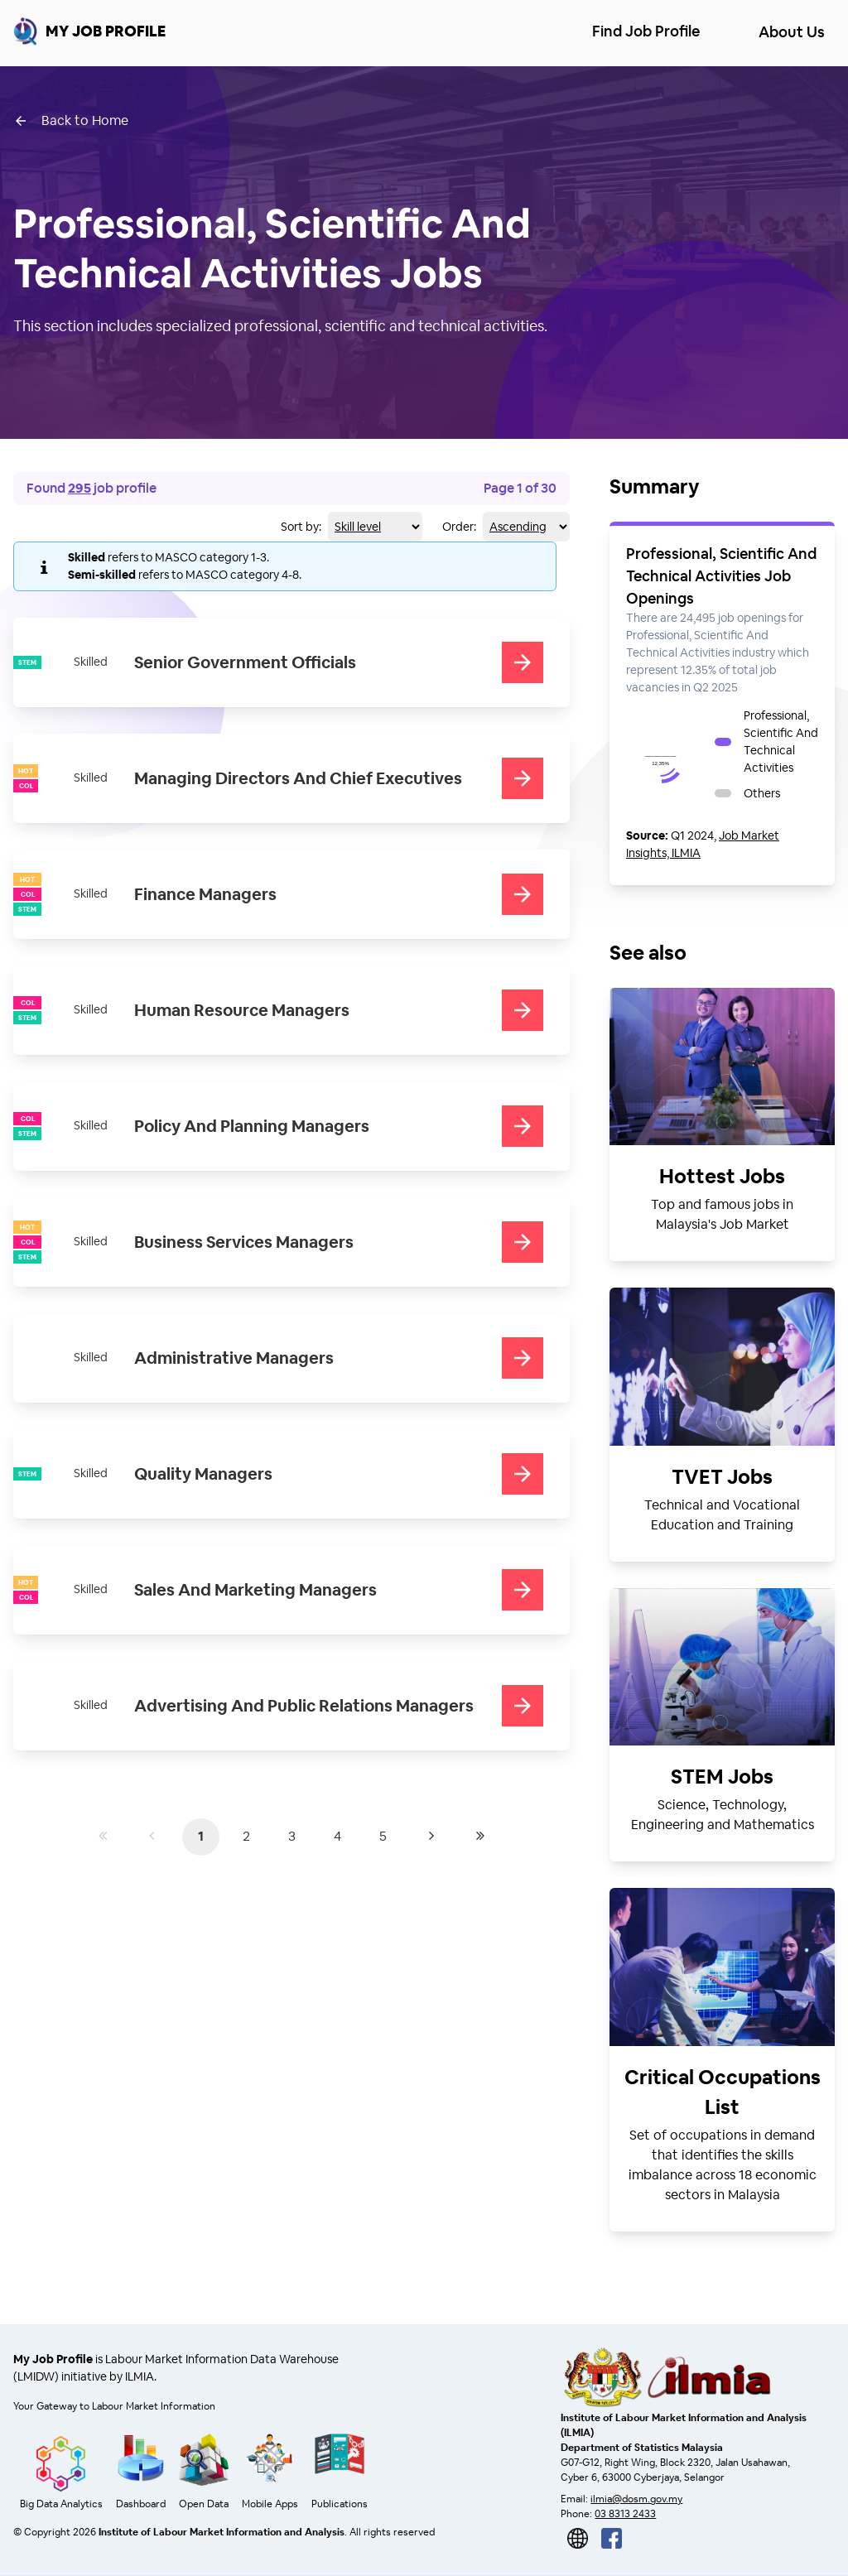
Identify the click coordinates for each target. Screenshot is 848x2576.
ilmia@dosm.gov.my (636, 2499)
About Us (792, 31)
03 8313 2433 (625, 2514)
